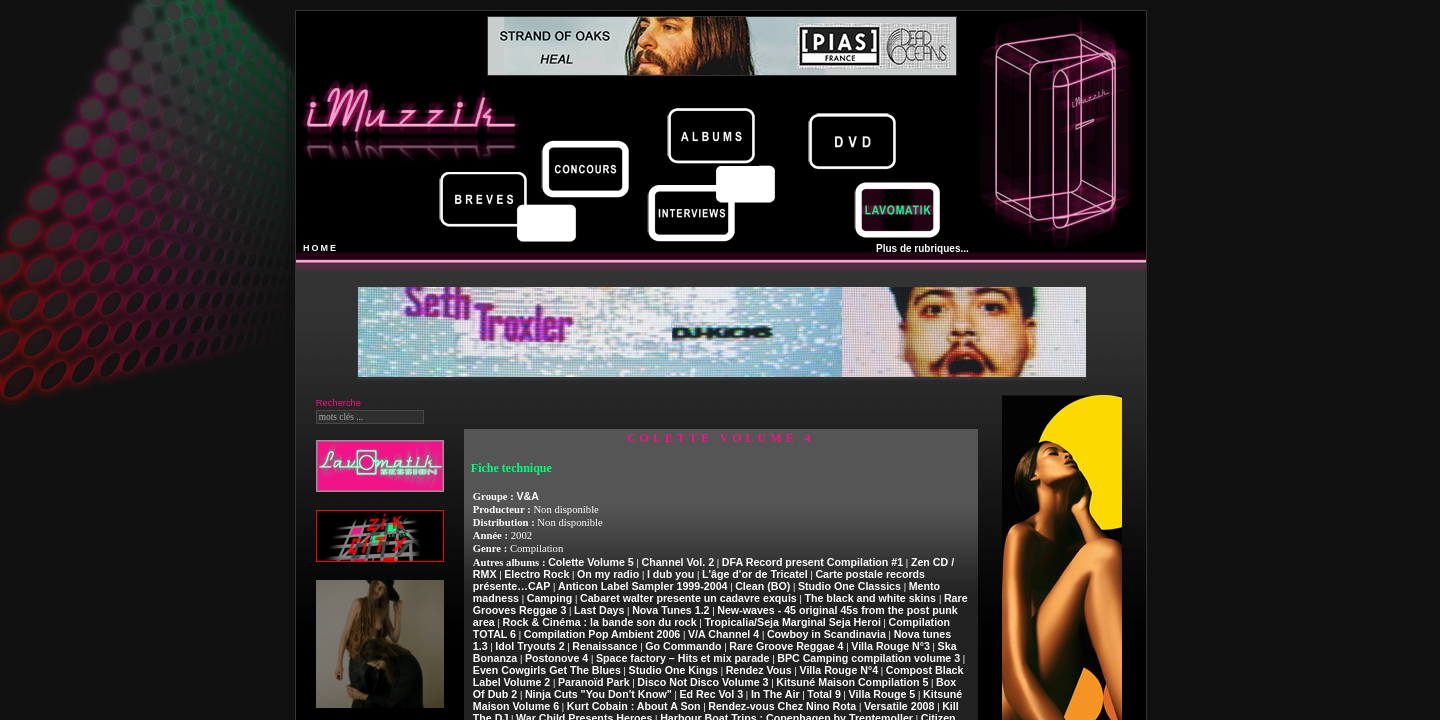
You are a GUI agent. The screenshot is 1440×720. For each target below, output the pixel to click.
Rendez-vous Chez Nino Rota (782, 706)
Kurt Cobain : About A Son (634, 706)
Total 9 (824, 694)
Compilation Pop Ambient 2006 (602, 634)
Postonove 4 (556, 658)
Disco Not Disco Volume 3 (702, 682)
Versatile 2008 (899, 706)
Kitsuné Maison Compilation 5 (852, 682)
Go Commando (683, 646)
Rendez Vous (759, 670)
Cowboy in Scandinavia (826, 634)
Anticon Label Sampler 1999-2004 (642, 586)
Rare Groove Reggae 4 (786, 646)
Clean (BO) (762, 586)
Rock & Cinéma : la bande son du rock (599, 622)
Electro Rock (536, 574)
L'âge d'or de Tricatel (755, 574)
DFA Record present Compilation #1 (812, 562)
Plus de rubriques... (922, 248)
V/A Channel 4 (723, 634)
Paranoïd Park (594, 682)
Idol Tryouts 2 (529, 646)
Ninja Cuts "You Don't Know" (598, 694)
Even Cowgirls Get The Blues (547, 670)
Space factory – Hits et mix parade (683, 658)
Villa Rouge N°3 (890, 646)
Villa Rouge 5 (882, 694)
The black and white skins (871, 598)
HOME (320, 248)
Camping (550, 598)
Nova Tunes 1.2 (670, 610)
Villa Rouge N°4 (838, 670)
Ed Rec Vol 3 (711, 694)
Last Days (599, 610)
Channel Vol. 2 (677, 562)
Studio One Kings (673, 670)
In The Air (775, 694)
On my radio (608, 574)
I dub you (670, 574)
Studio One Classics (849, 586)
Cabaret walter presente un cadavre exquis (688, 598)
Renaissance (604, 646)
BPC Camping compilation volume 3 (868, 658)
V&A (527, 496)
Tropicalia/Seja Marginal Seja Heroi (792, 622)
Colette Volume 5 (591, 562)
